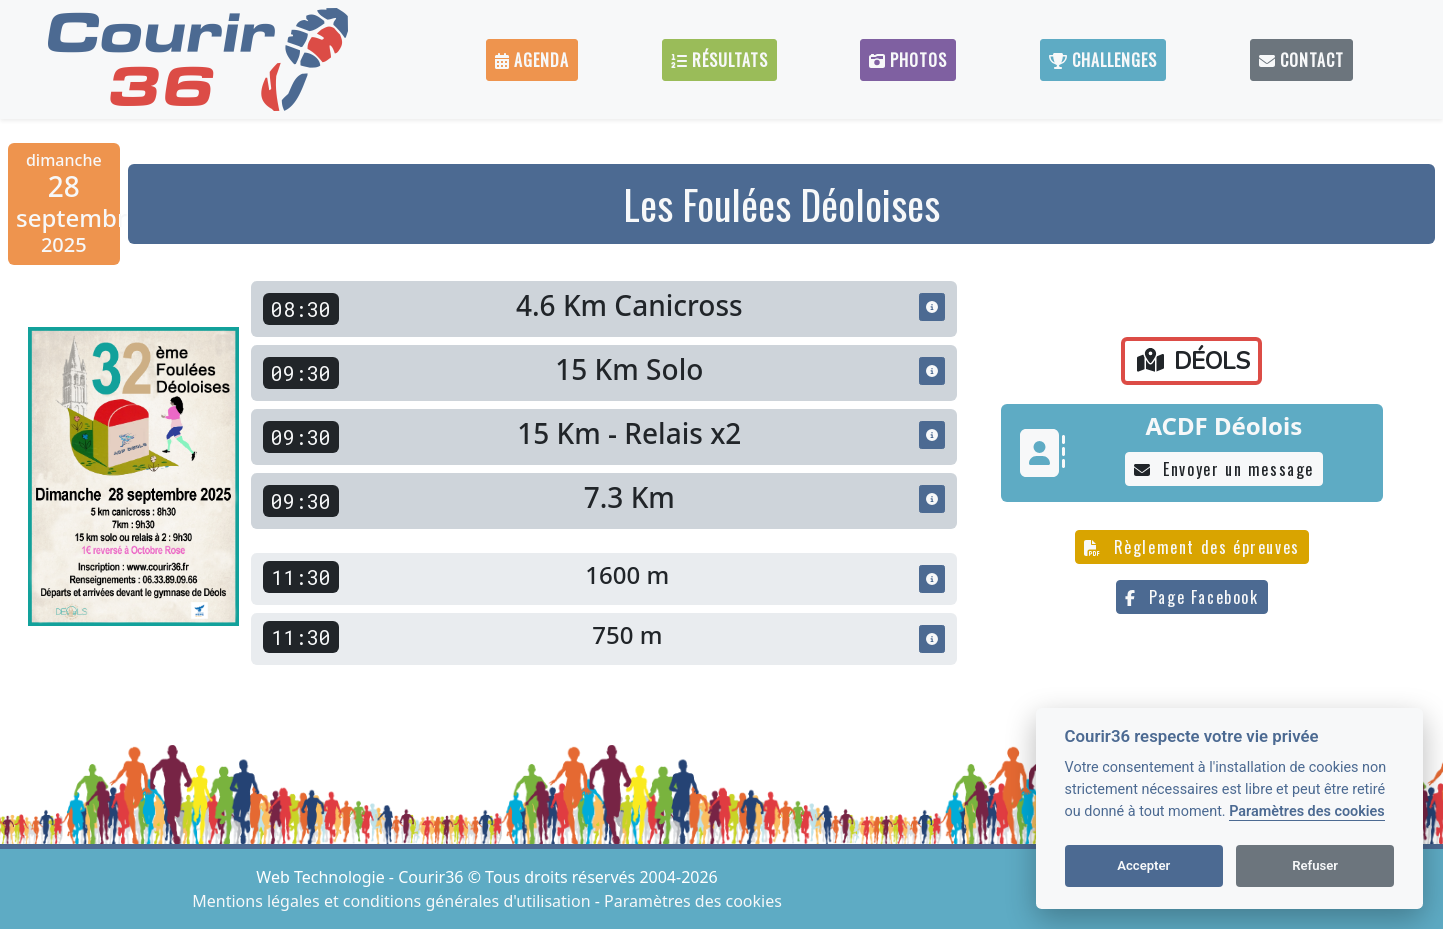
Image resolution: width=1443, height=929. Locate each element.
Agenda (532, 60)
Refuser (1315, 865)
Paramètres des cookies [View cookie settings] (693, 901)
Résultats (719, 60)
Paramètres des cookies (1306, 811)
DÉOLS (1193, 361)
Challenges (1103, 60)
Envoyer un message (1224, 469)
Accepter (1143, 865)
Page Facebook (1191, 597)
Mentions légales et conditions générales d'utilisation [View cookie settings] (393, 901)
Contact (1301, 60)
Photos (908, 60)
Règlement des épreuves (1192, 547)
